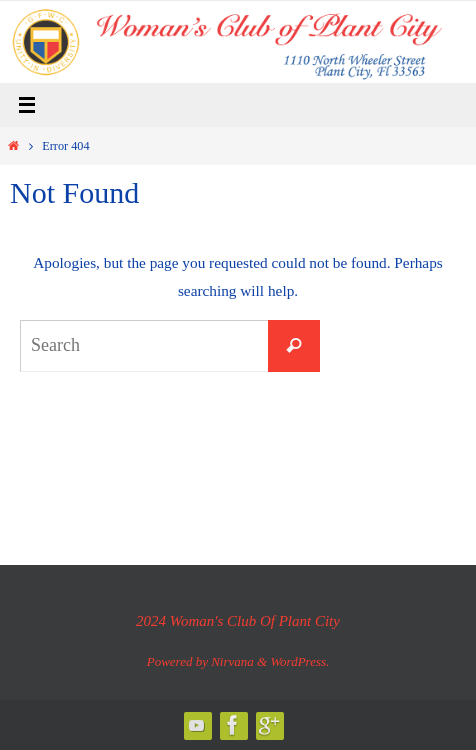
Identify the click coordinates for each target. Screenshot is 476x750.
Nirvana (232, 661)
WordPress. (299, 661)
